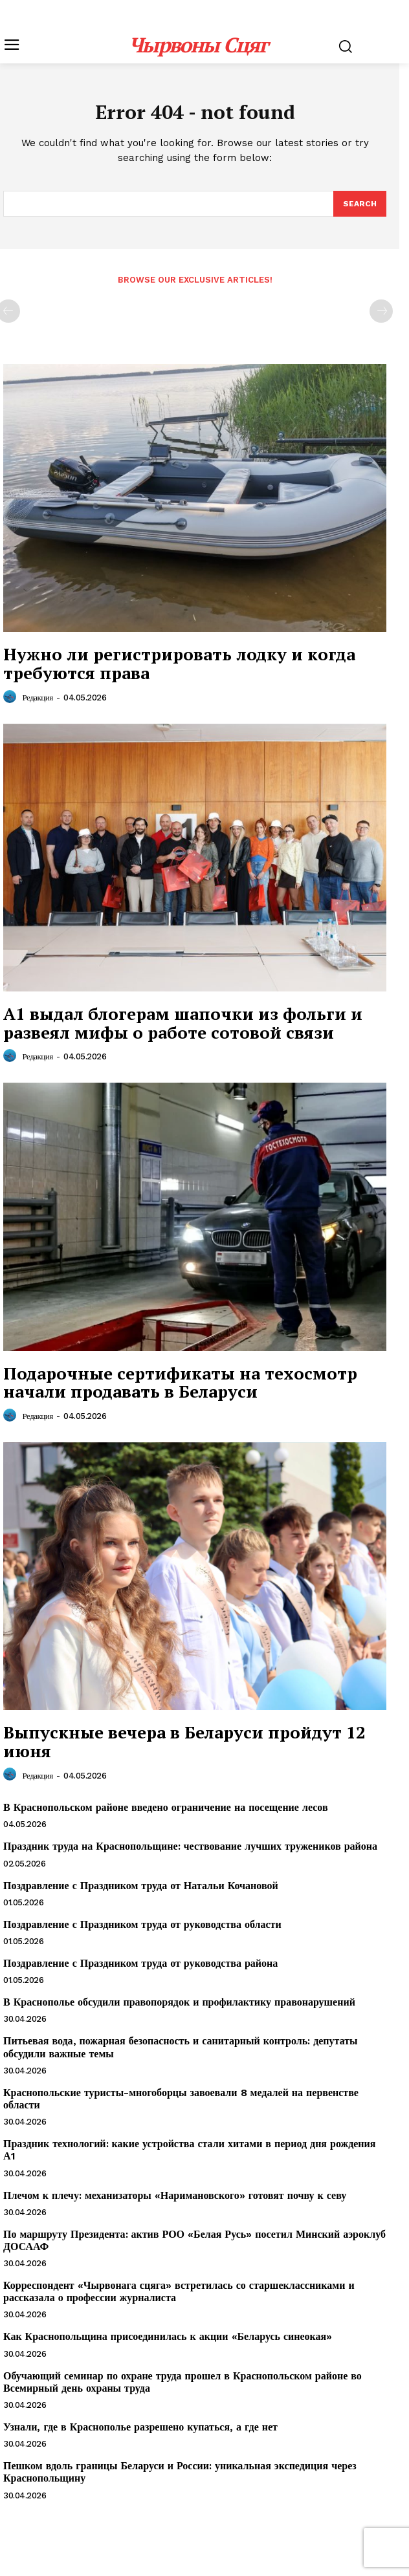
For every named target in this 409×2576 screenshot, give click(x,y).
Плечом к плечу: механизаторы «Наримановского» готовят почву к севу (174, 2195)
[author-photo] (11, 697)
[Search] (359, 204)
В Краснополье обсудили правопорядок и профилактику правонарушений (179, 2002)
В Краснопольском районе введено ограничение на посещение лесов (165, 1807)
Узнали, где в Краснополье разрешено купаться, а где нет (140, 2427)
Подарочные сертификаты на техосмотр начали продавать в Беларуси (180, 1382)
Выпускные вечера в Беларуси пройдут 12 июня (184, 1741)
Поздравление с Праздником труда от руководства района (140, 1963)
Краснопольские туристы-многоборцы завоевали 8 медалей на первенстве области (181, 2098)
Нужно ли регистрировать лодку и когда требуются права (179, 663)
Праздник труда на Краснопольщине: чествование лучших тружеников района (190, 1846)
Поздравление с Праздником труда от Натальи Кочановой (140, 1885)
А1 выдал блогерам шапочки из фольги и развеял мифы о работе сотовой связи (182, 1022)
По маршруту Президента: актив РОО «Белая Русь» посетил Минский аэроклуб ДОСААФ (194, 2240)
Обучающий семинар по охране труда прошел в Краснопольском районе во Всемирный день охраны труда (182, 2382)
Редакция (38, 697)
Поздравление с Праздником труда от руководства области (142, 1924)
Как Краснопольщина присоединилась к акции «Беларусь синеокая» (167, 2336)
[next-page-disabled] (381, 311)
